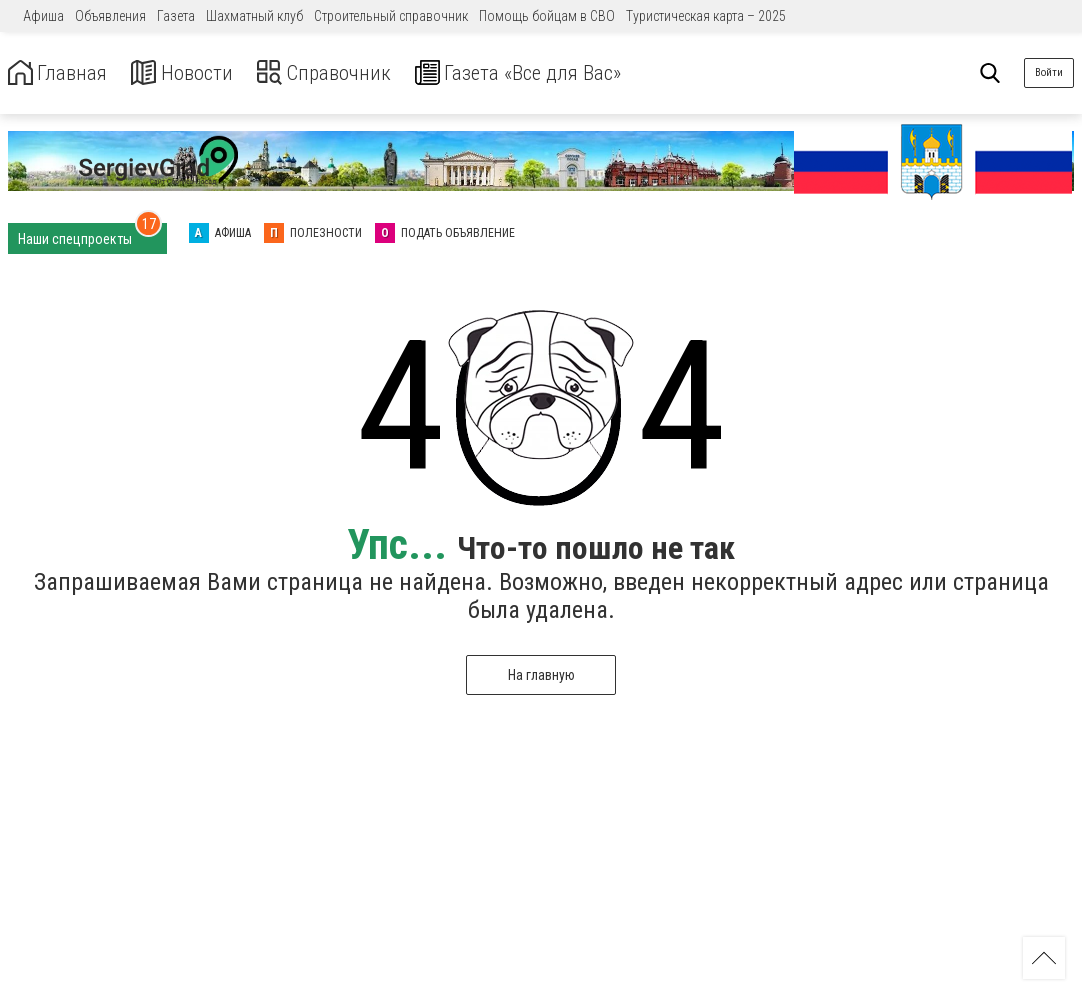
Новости (198, 73)
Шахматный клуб (254, 16)
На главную (541, 675)
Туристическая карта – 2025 (706, 16)
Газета (176, 16)
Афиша (43, 16)
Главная (63, 73)
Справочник (353, 73)
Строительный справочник (391, 16)
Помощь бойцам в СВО (547, 16)
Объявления (110, 16)
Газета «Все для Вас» (569, 73)
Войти (1049, 72)
